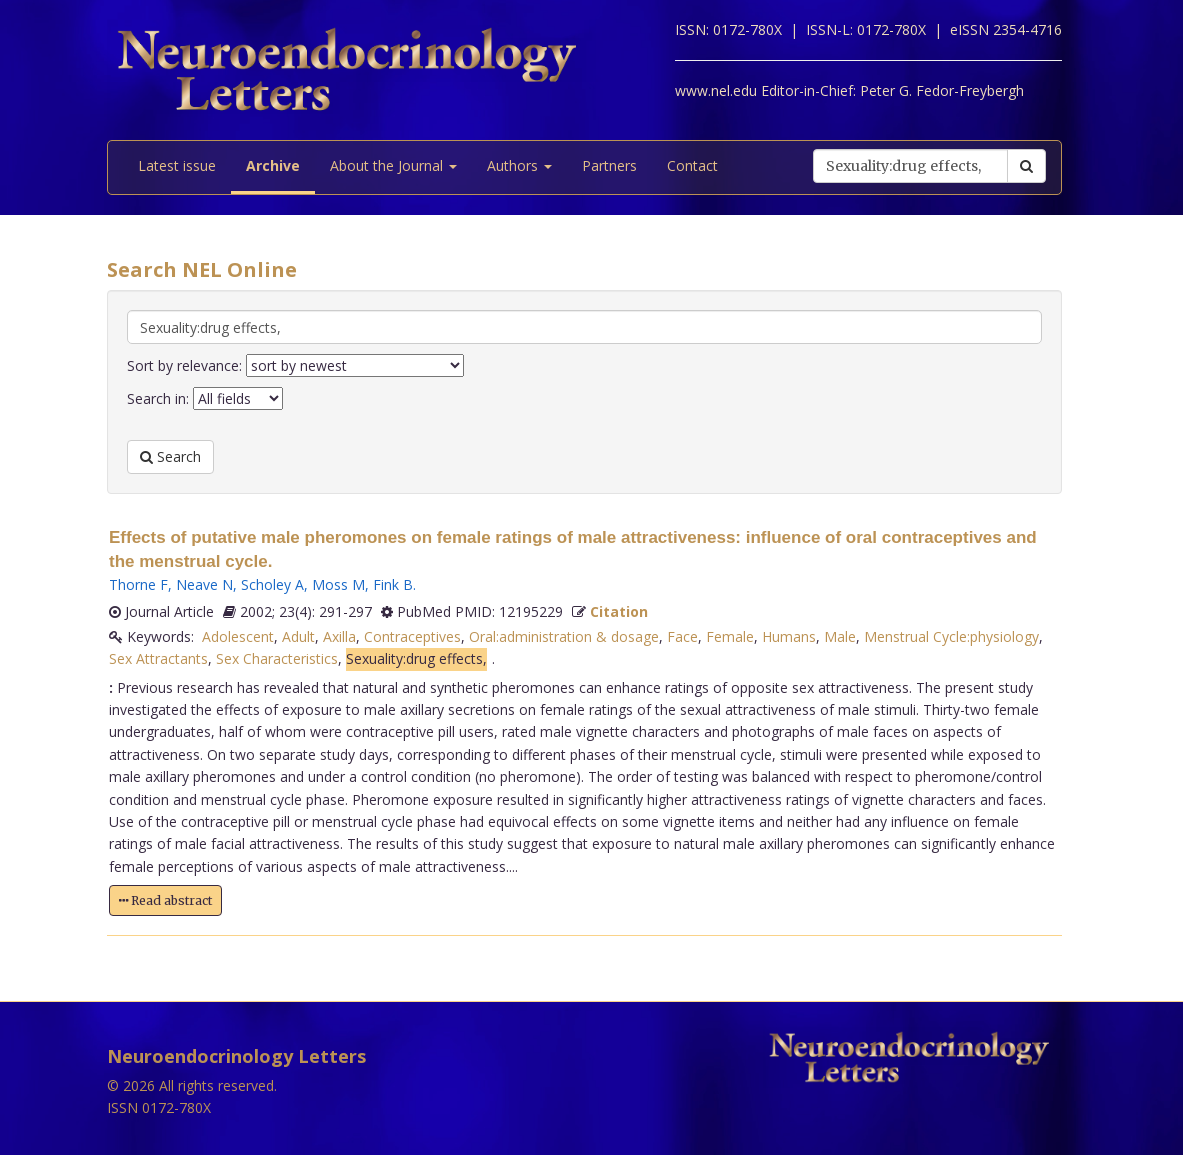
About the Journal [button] (393, 165)
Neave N (204, 584)
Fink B (393, 584)
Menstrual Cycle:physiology (951, 636)
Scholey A (272, 584)
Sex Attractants (158, 658)
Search (170, 456)
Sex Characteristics (277, 658)
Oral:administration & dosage (564, 636)
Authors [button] (519, 165)
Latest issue (177, 165)
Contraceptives (412, 636)
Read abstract (165, 900)
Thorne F (138, 584)
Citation (619, 611)
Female (730, 636)
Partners (609, 165)
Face (682, 636)
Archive (273, 165)
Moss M (338, 584)
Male (840, 636)
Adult (298, 636)
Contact (692, 165)
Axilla (339, 636)
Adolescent (238, 636)
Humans (789, 636)
